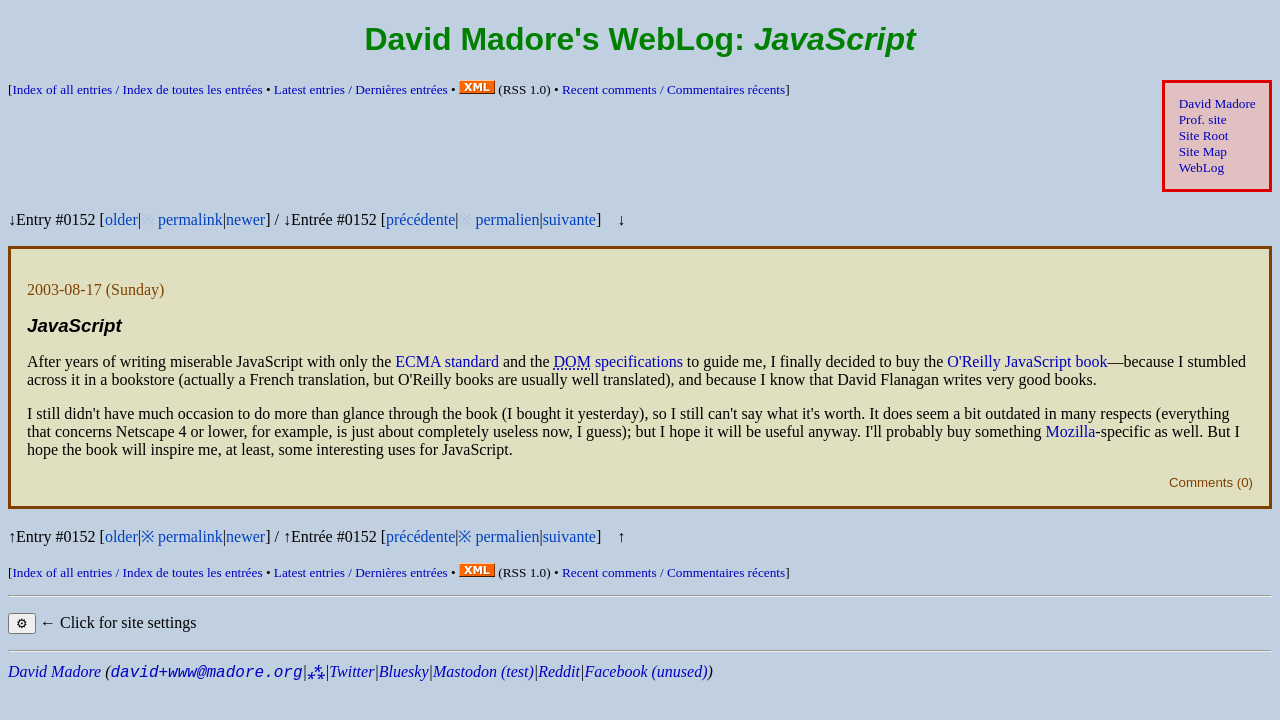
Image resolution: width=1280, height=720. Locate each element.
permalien (507, 219)
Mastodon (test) (483, 671)
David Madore (1217, 103)
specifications (639, 361)
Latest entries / (361, 89)
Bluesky (404, 671)
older (121, 219)
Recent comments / (673, 89)
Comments (1201, 482)
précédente (420, 219)
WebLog (1201, 167)
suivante (569, 219)
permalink (190, 219)
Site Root (1204, 135)
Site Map (1203, 151)
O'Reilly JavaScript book (1027, 361)
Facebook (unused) (645, 671)
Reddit (559, 671)
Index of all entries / (137, 89)
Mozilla (1071, 431)
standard (447, 361)
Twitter (351, 671)
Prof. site (1203, 119)
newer (245, 219)
